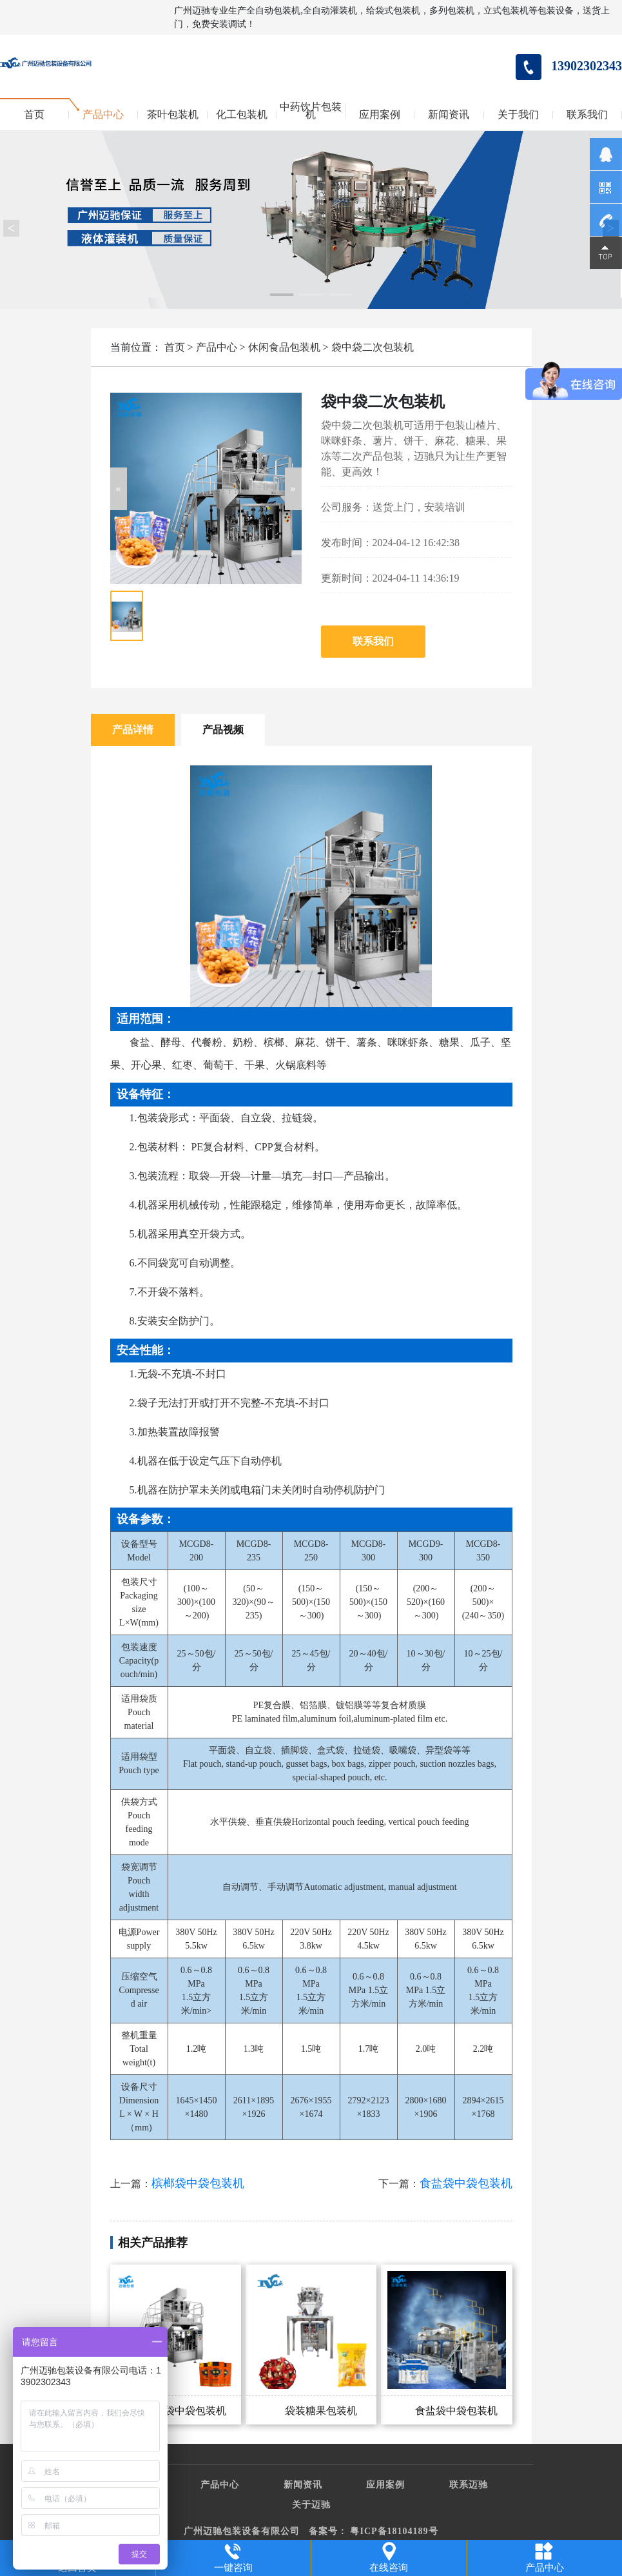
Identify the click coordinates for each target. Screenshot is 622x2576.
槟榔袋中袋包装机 (197, 2183)
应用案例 (379, 115)
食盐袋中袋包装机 (466, 2183)
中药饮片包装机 (311, 111)
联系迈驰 (468, 2485)
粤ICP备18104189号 (394, 2531)
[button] (118, 488)
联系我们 (587, 115)
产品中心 (103, 115)
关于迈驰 (311, 2505)
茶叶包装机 (173, 115)
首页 (34, 115)
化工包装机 (241, 115)
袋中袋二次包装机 (372, 347)
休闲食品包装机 (284, 347)
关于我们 (518, 115)
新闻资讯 (448, 115)
